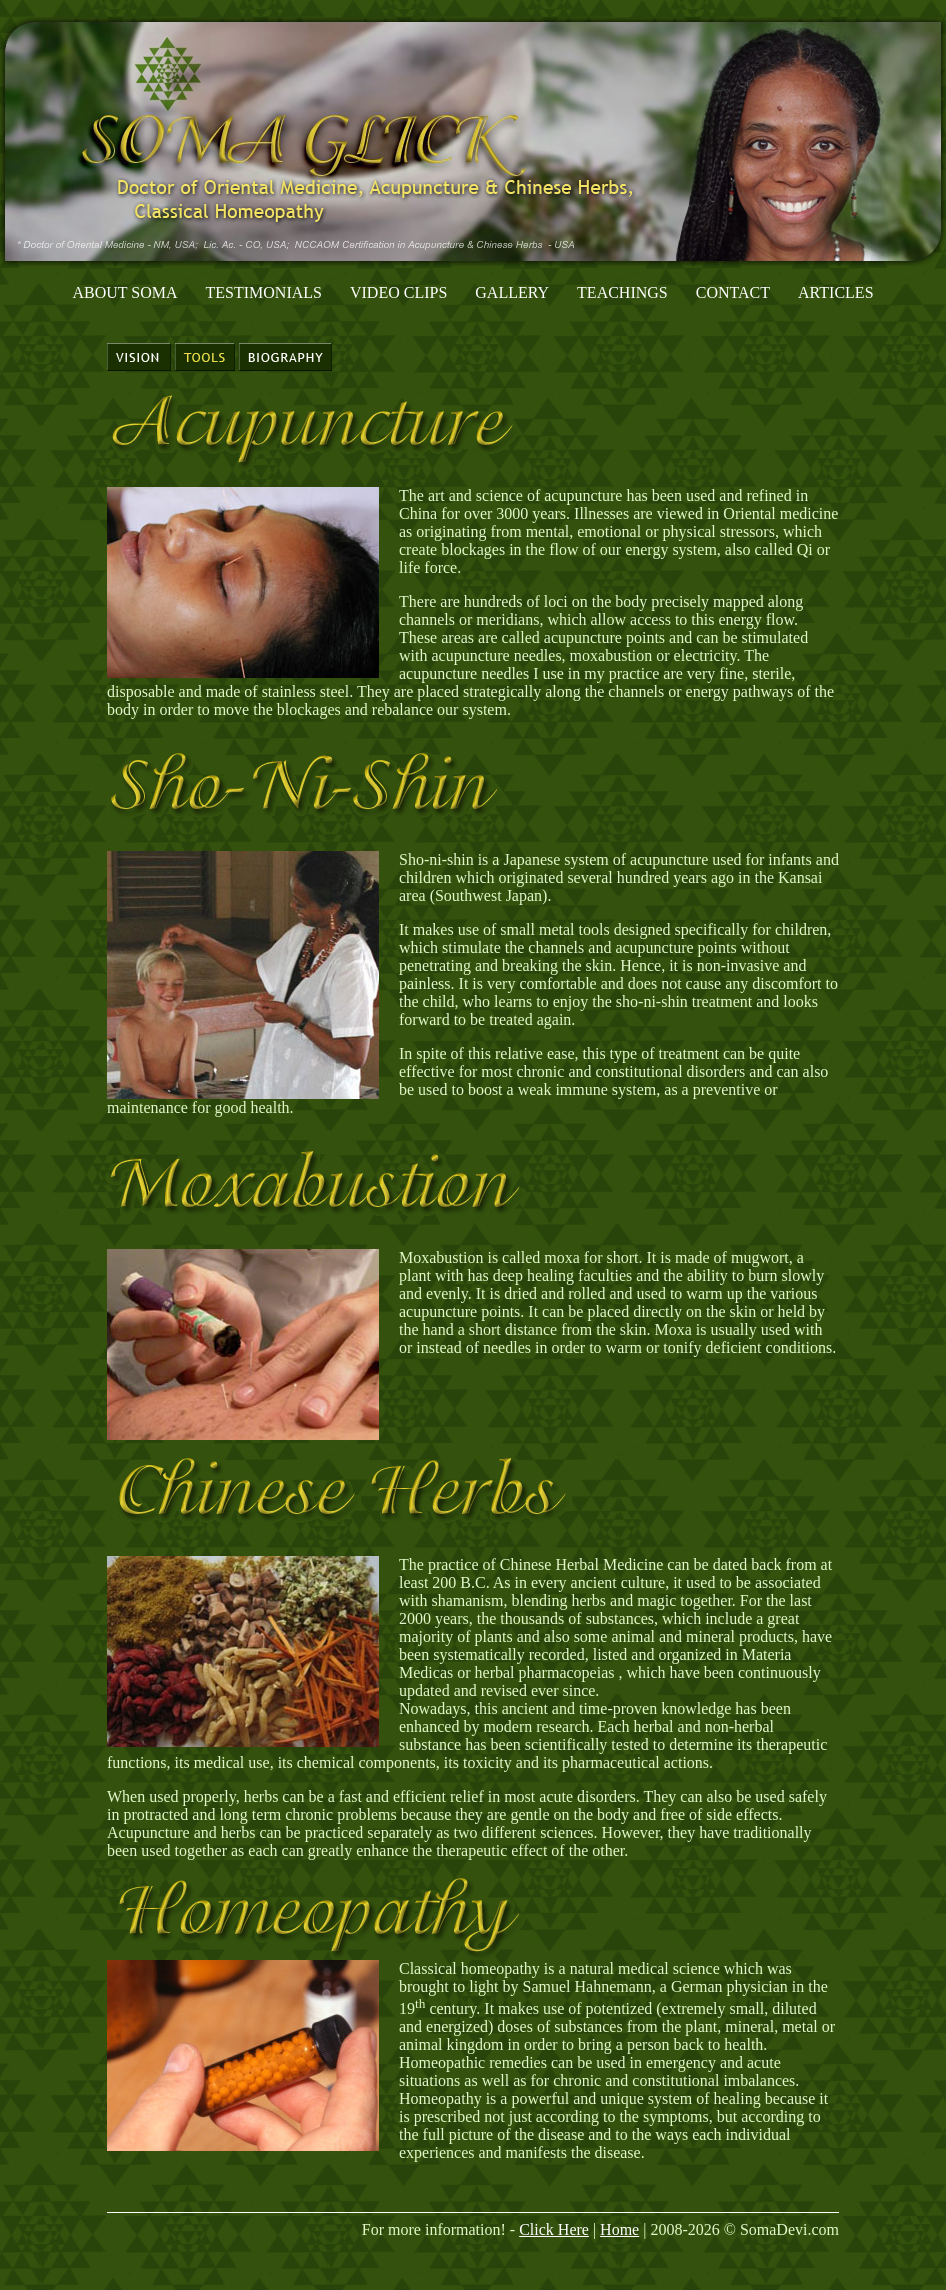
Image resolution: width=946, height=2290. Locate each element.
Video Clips (398, 292)
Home (619, 2229)
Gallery (512, 292)
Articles (835, 292)
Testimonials (264, 292)
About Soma (124, 292)
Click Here (554, 2229)
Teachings (622, 292)
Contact (733, 292)
